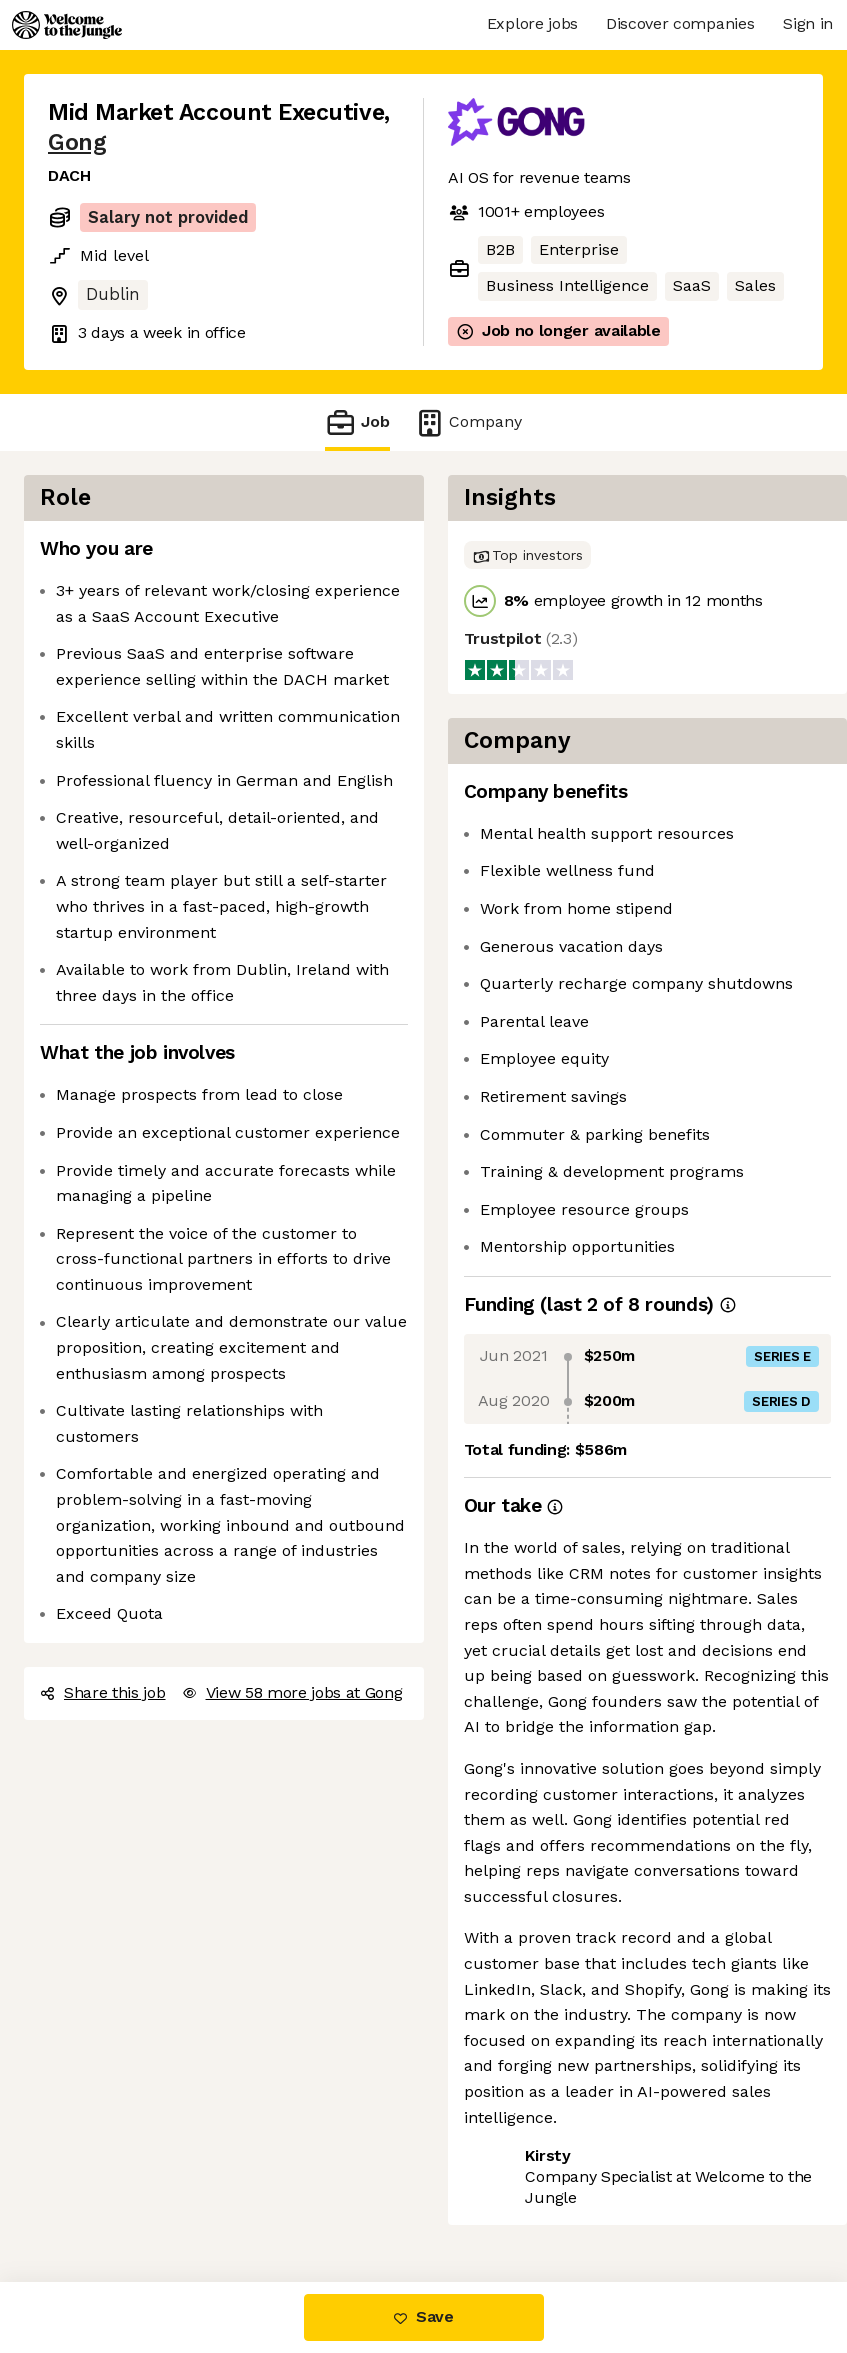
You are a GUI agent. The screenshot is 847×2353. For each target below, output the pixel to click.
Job (357, 422)
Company (468, 422)
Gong (77, 142)
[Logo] (67, 25)
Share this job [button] (103, 1692)
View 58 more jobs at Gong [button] (292, 1692)
